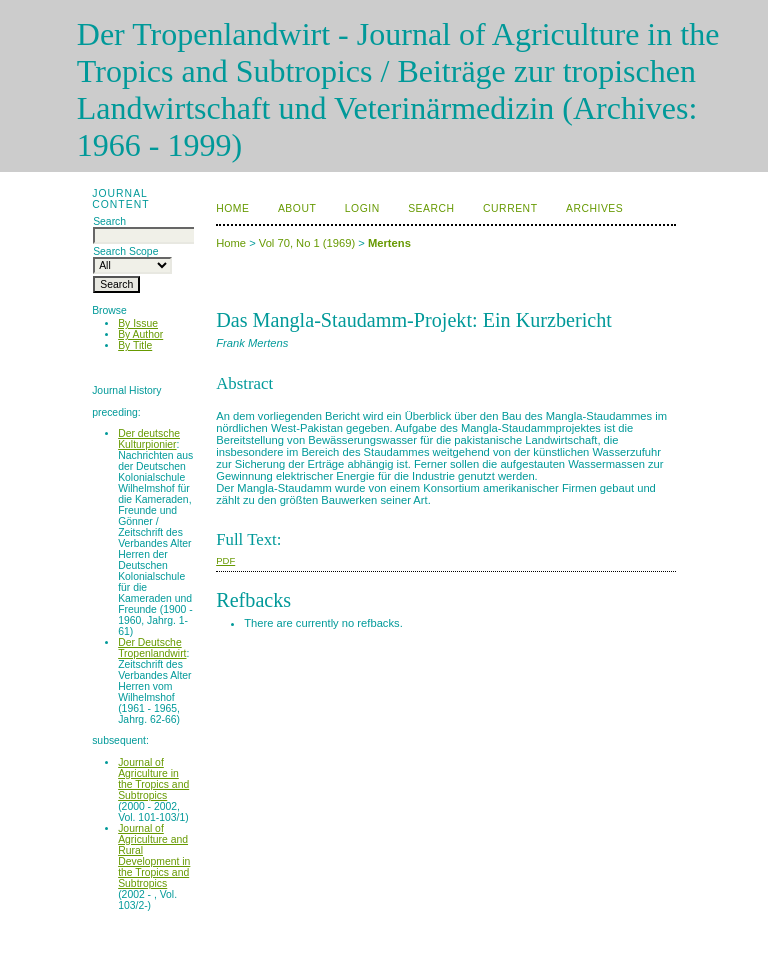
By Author (140, 334)
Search (431, 208)
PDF (225, 560)
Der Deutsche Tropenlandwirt (152, 648)
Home (232, 208)
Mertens (389, 243)
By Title (135, 345)
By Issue (138, 323)
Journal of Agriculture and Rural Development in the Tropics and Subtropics (154, 856)
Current (510, 208)
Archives (594, 208)
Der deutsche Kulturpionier (149, 439)
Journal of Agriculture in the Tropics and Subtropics (153, 779)
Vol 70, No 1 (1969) (307, 243)
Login (362, 208)
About (297, 208)
